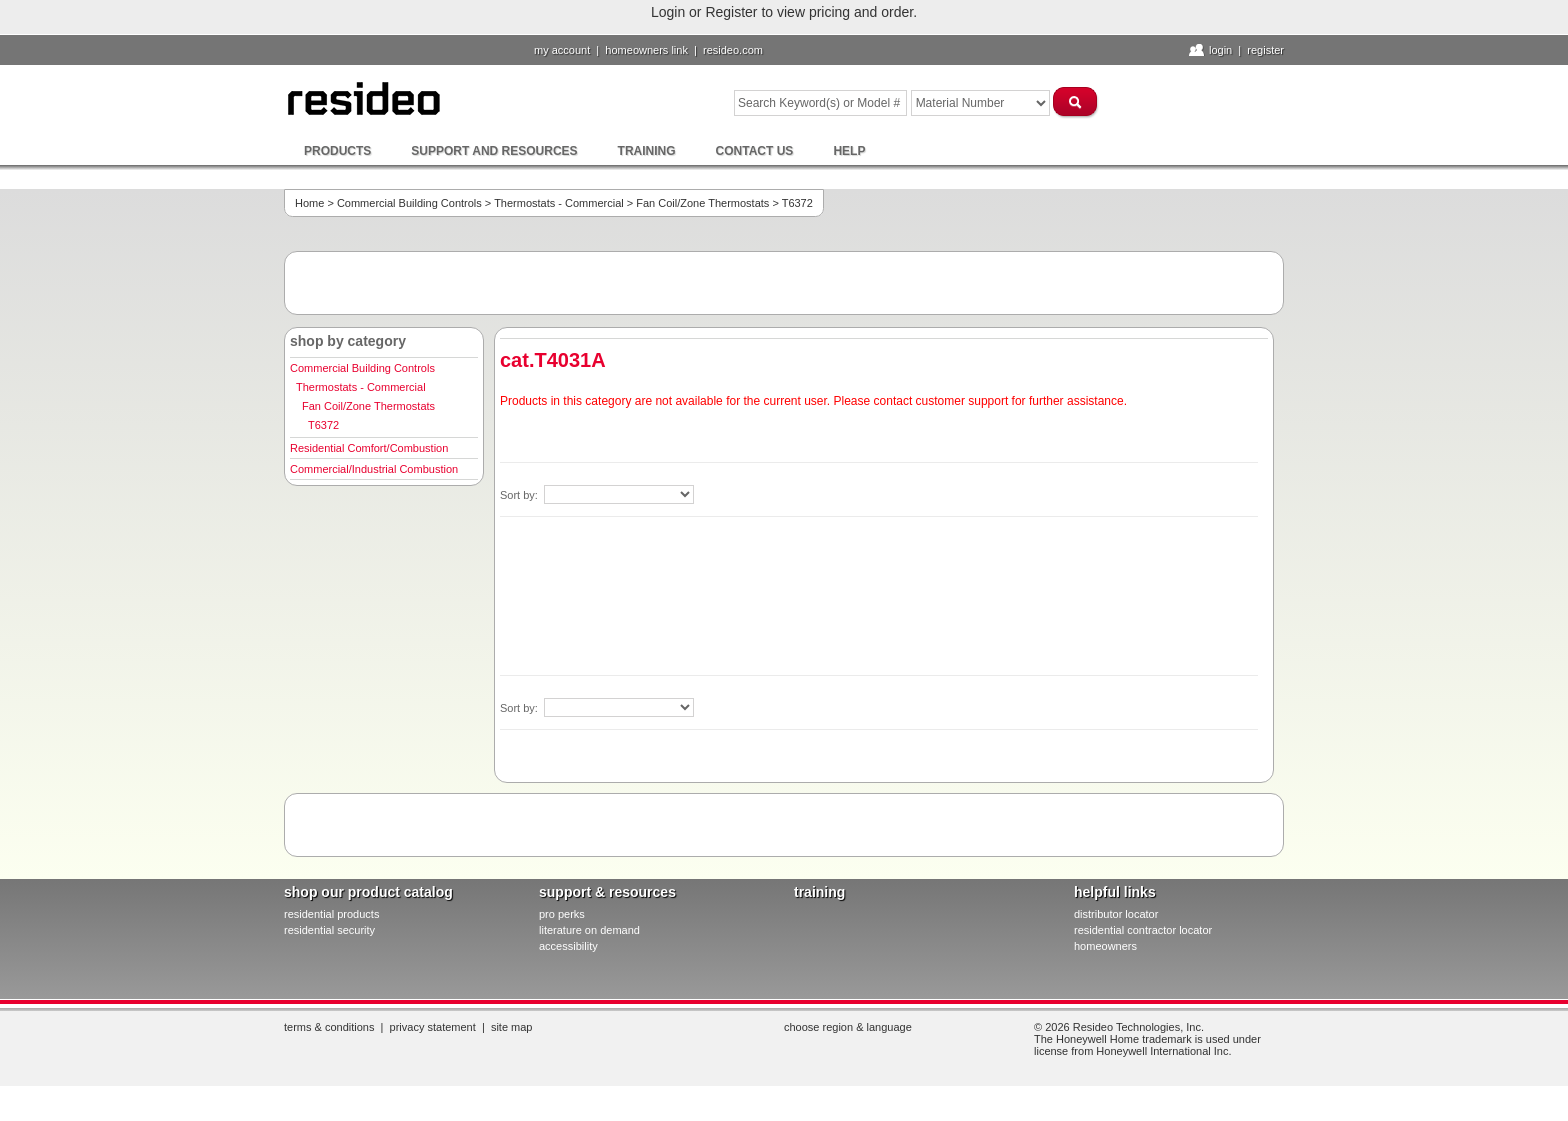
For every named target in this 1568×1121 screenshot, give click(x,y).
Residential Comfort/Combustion (369, 448)
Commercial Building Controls (409, 203)
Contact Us (755, 151)
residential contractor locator (1143, 930)
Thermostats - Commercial (559, 203)
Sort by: (520, 495)
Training (647, 151)
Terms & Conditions (329, 1027)
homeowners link (646, 50)
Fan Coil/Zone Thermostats (702, 203)
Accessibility (568, 946)
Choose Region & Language (848, 1027)
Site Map (512, 1027)
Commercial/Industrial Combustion (374, 469)
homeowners (1105, 946)
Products (337, 151)
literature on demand (589, 930)
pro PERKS (562, 914)
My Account (562, 50)
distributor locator (1116, 914)
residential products (331, 914)
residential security (329, 930)
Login (1220, 50)
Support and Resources (494, 151)
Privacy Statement (433, 1027)
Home (309, 203)
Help (849, 151)
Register (1265, 50)
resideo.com (733, 50)
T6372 (323, 425)
